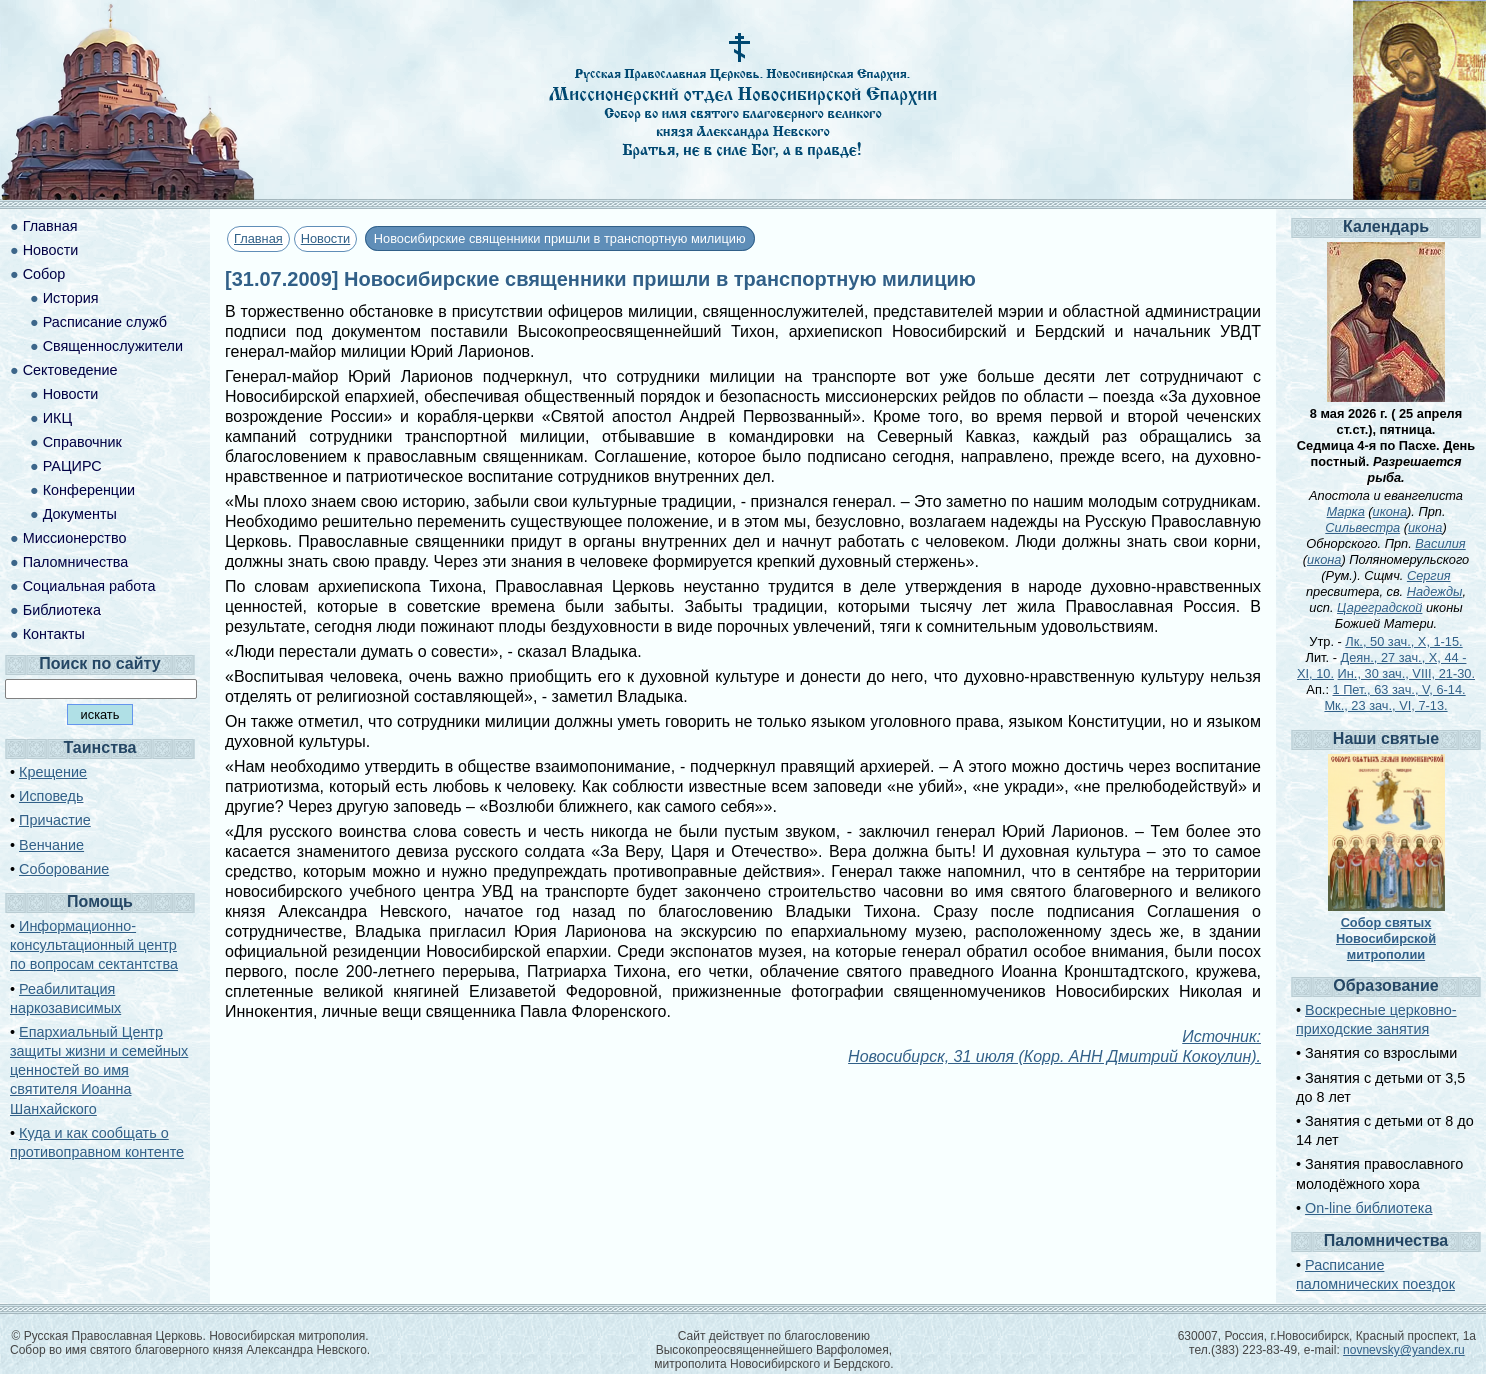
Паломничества (76, 562)
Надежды (1435, 591)
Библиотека (62, 610)
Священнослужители (113, 346)
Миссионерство (75, 538)
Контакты (54, 634)
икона (1390, 511)
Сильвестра (1362, 527)
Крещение (53, 772)
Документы (80, 514)
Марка (1346, 511)
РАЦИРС (72, 466)
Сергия (1429, 575)
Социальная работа (89, 586)
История (71, 298)
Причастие (55, 820)
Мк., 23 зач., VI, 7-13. (1385, 705)
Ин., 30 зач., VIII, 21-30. (1406, 673)
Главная (258, 238)
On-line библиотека (1368, 1208)
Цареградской (1379, 607)
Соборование (64, 869)
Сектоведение (70, 370)
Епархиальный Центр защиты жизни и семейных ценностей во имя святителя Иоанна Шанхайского (99, 1070)
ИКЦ (57, 418)
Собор (44, 274)
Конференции (89, 490)
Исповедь (51, 796)
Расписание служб (105, 322)
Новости (326, 238)
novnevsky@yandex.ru (1404, 1350)
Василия (1440, 543)
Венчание (51, 845)
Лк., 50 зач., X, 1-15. (1403, 641)
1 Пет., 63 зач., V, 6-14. (1399, 689)
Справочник (82, 442)
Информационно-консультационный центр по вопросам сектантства (94, 945)
